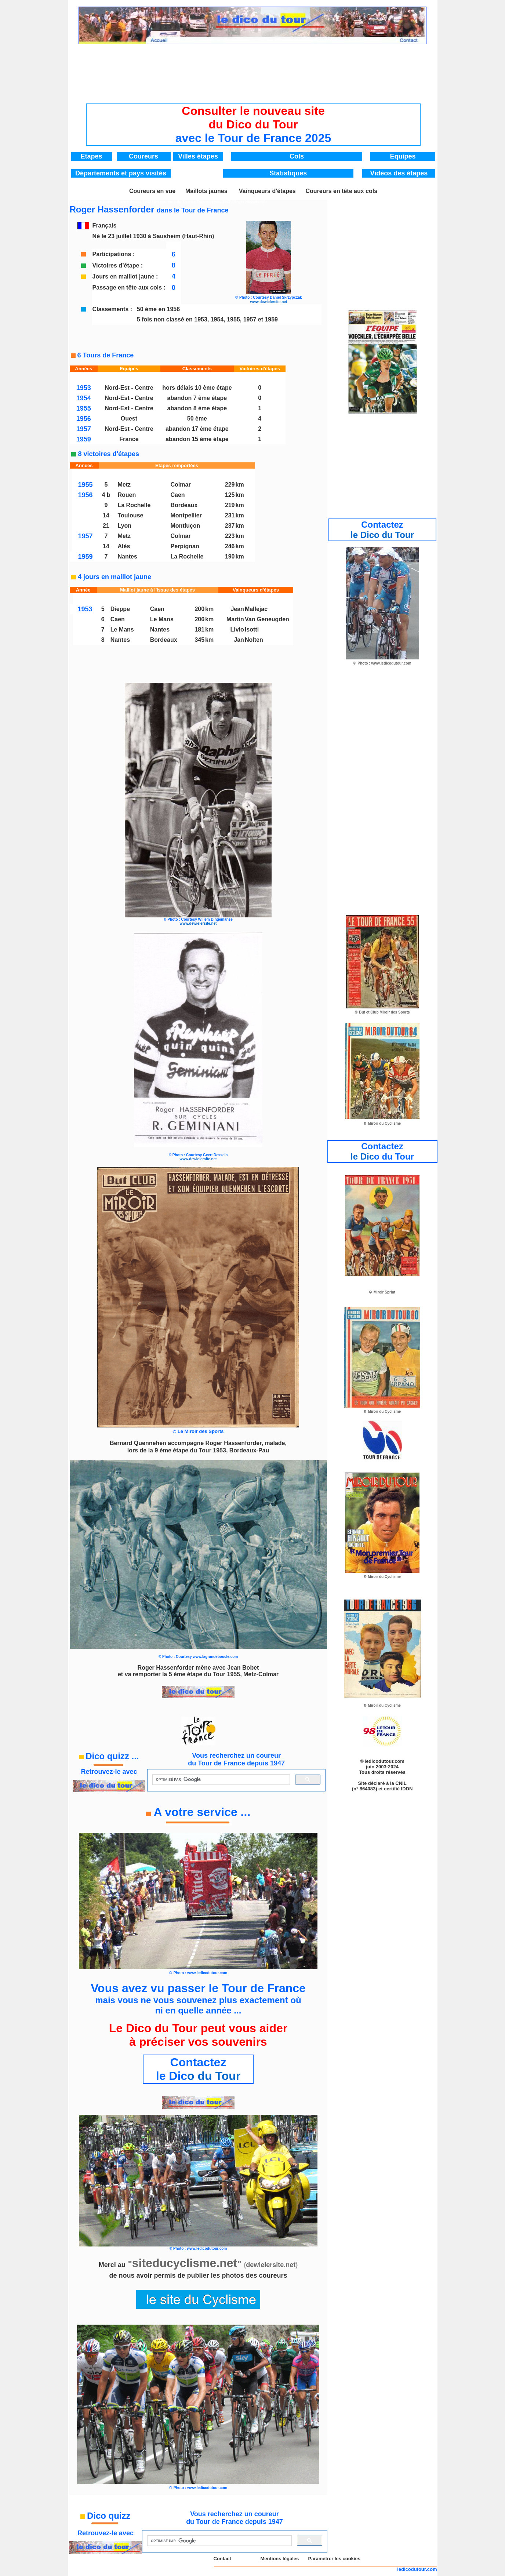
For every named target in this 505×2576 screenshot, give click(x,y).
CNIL (400, 1783)
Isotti (252, 629)
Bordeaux (184, 505)
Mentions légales (279, 2558)
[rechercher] (220, 1779)
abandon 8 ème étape (197, 408)
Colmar (181, 484)
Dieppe (120, 609)
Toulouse (130, 515)
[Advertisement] (253, 67)
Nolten (254, 640)
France (128, 439)
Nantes (127, 556)
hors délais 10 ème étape (197, 388)
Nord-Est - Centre (129, 388)
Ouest (129, 418)
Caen (178, 495)
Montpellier (186, 515)
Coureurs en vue (152, 191)
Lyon (125, 526)
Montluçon (185, 526)
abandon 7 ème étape (197, 398)
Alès (124, 546)
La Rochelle (134, 505)
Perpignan (185, 546)
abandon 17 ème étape (197, 429)
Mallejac (256, 609)
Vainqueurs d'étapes (267, 191)
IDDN (407, 1788)
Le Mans (162, 619)
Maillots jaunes (206, 191)
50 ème (197, 418)
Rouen (127, 495)
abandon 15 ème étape (197, 439)
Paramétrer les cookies (334, 2558)
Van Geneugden (267, 619)
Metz (124, 484)
